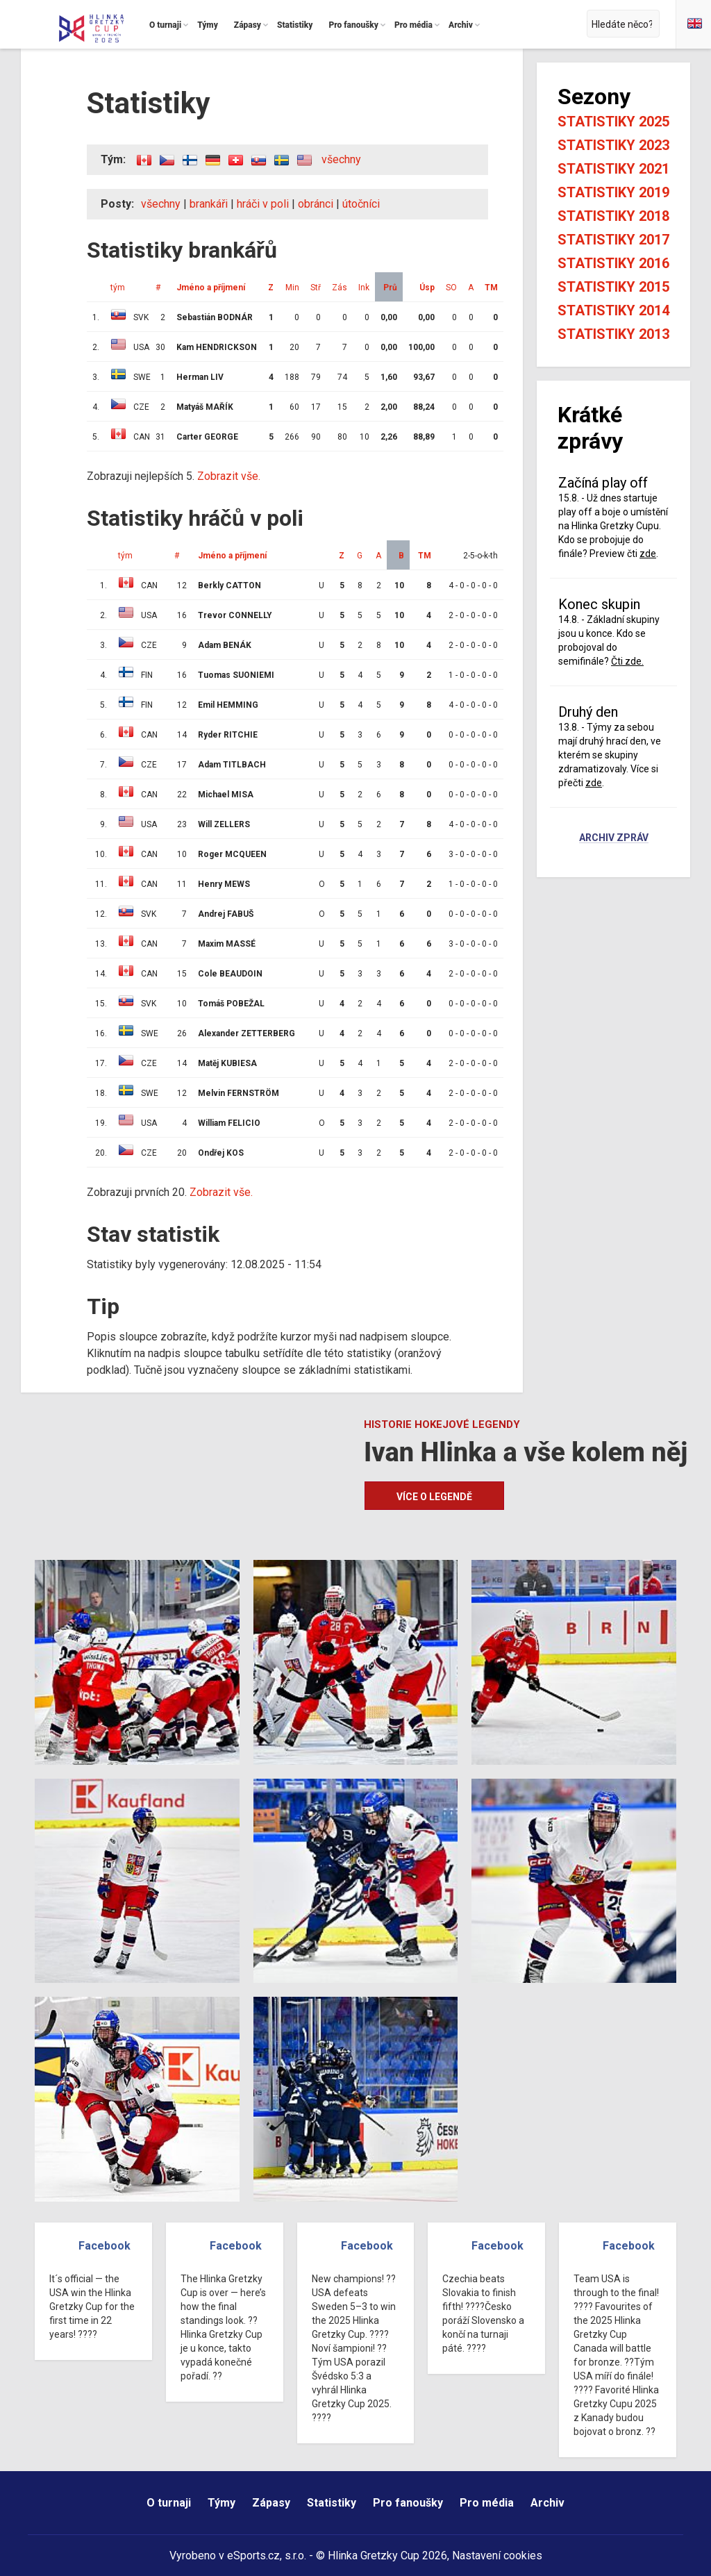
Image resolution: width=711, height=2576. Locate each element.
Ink (363, 287)
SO (451, 287)
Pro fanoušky (408, 2502)
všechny (341, 159)
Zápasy (271, 2502)
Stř (315, 287)
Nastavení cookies (497, 2555)
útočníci (361, 203)
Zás (339, 287)
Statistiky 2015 (613, 287)
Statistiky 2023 (613, 145)
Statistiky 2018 (613, 216)
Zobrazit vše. (228, 476)
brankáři (209, 203)
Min (292, 287)
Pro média (487, 2502)
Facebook (104, 2245)
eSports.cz (253, 2555)
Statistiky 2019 (613, 192)
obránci (315, 203)
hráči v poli (263, 203)
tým (117, 287)
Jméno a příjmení (210, 287)
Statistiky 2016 (613, 263)
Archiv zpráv (614, 838)
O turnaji (169, 2502)
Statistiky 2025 (613, 121)
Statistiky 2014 (613, 310)
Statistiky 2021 (613, 168)
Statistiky (331, 2502)
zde (647, 553)
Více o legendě (434, 1496)
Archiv (547, 2502)
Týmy (221, 2502)
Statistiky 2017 (613, 239)
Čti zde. (627, 661)
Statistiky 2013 (613, 334)
